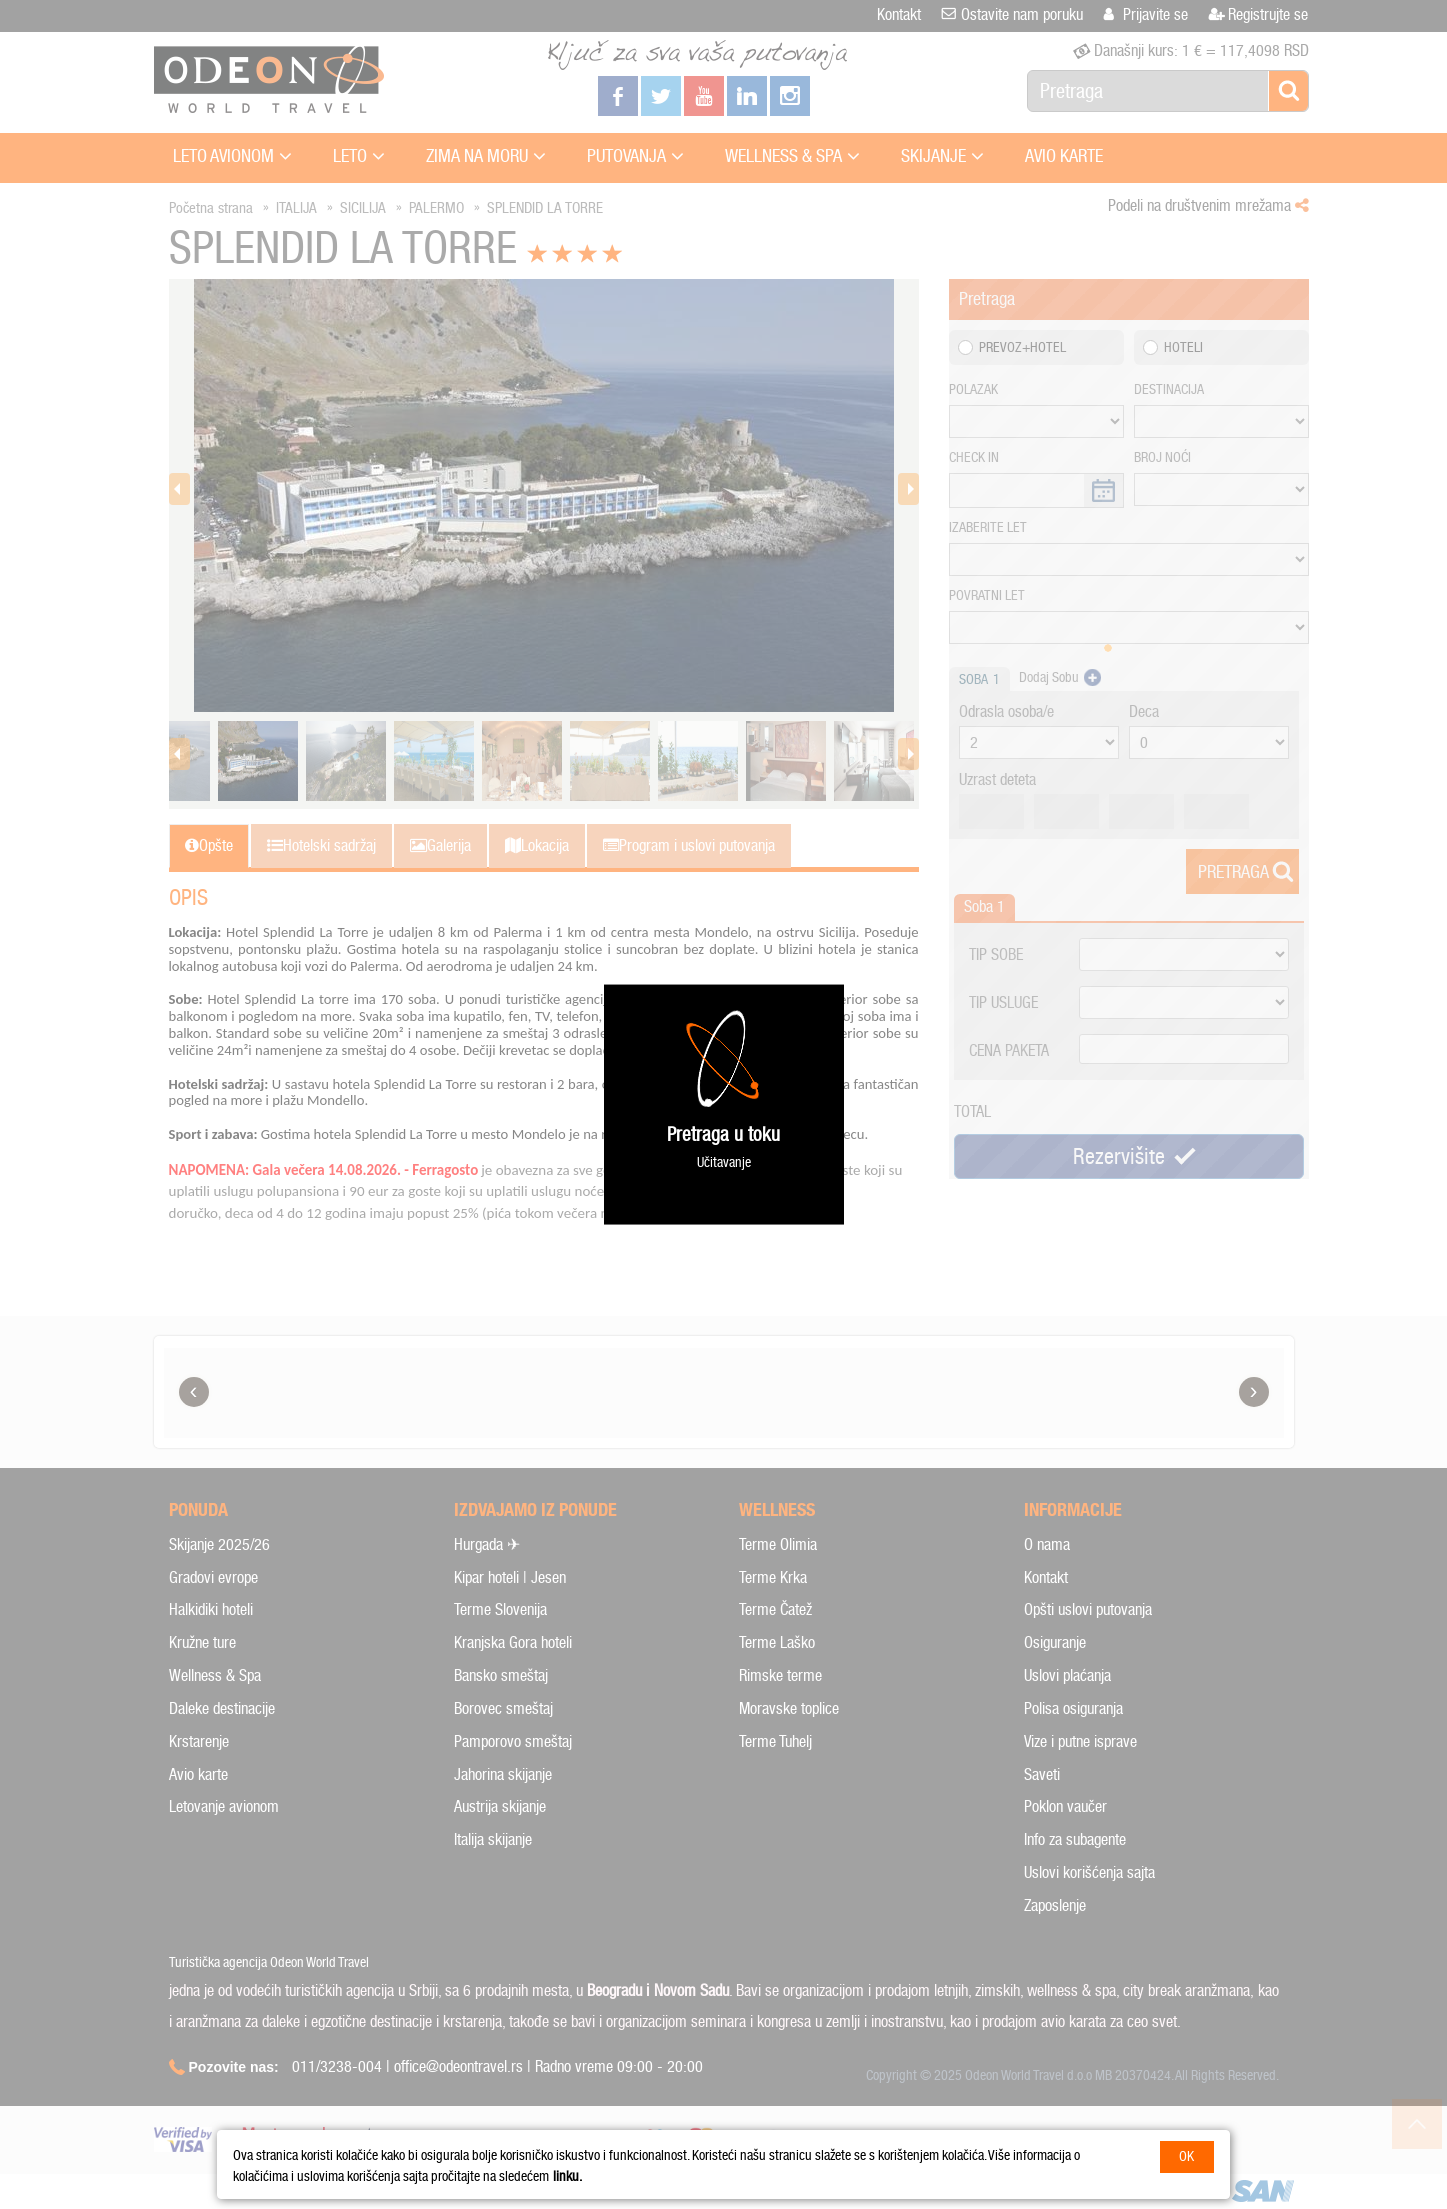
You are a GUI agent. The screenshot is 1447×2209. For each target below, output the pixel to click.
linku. (567, 2176)
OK (1186, 2156)
